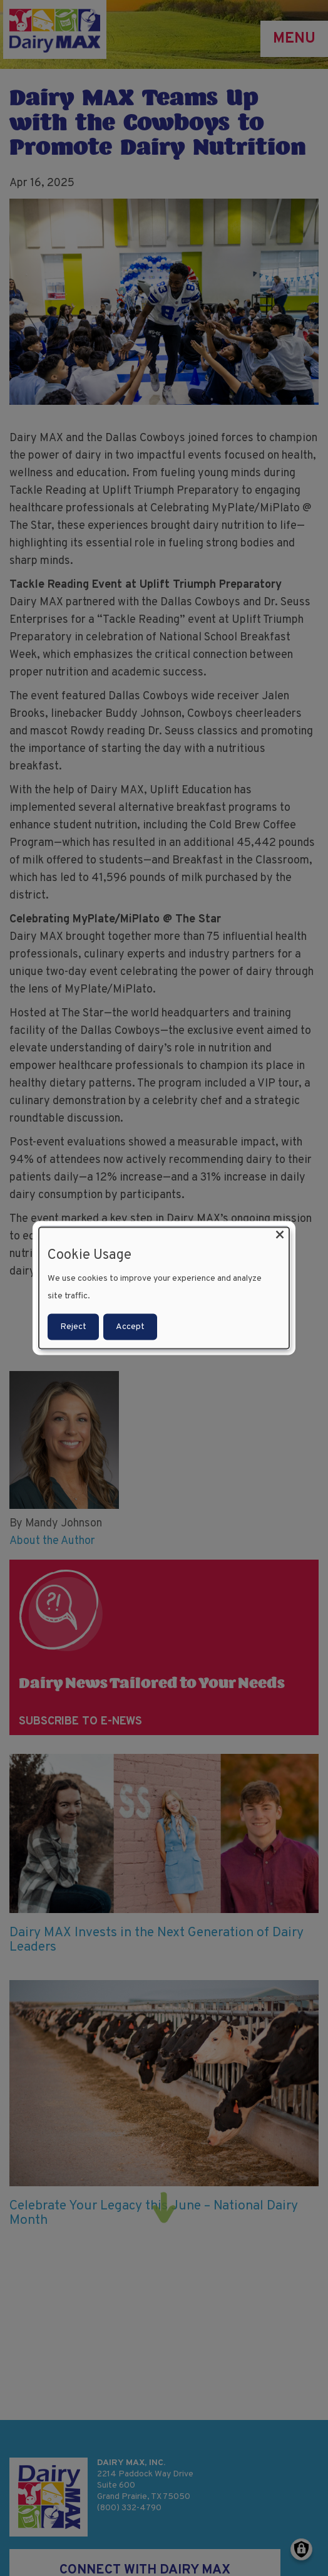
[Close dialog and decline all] (279, 1235)
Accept (130, 1327)
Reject (73, 1327)
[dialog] (164, 1288)
